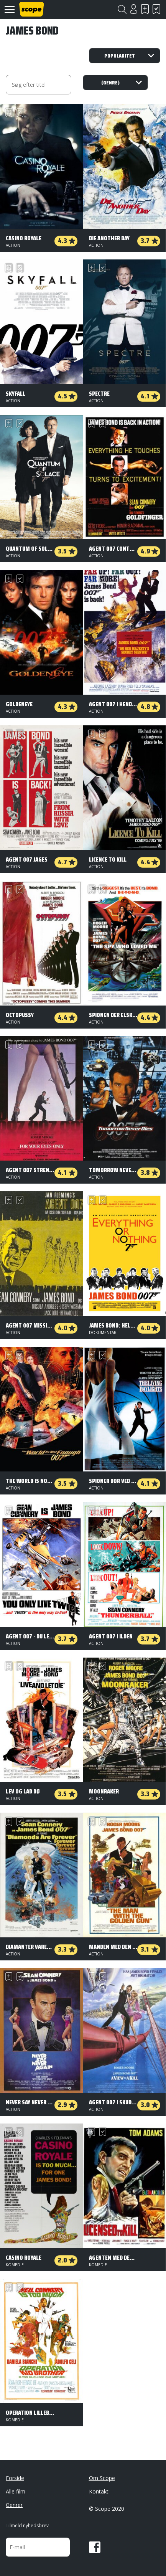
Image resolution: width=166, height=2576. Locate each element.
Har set (156, 9)
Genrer (14, 2504)
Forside (15, 2478)
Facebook (94, 2547)
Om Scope (102, 2478)
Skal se (145, 9)
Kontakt (98, 2491)
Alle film (15, 2491)
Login (133, 9)
